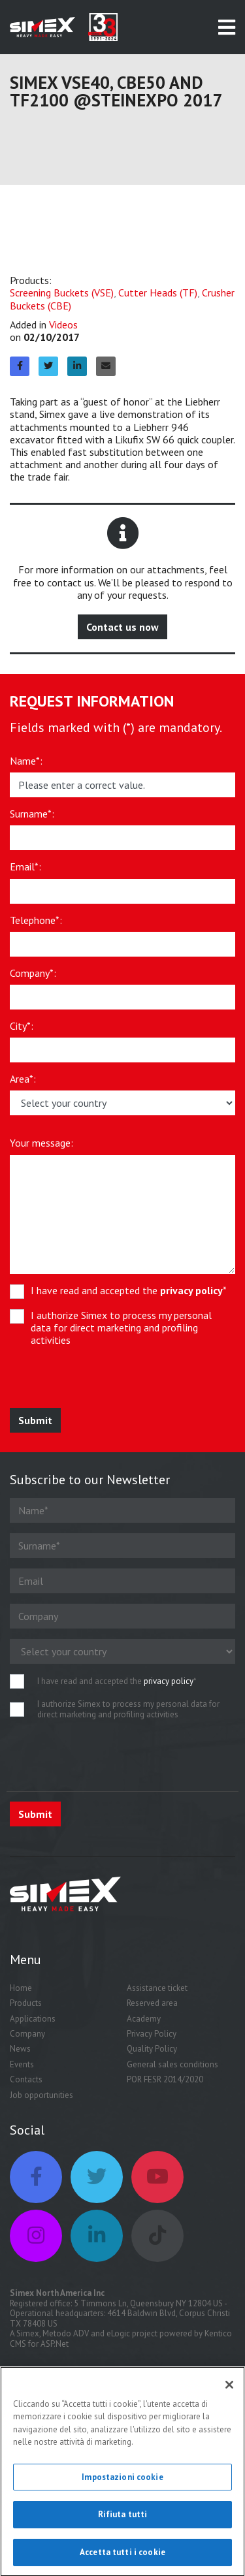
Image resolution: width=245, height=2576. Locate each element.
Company (27, 2033)
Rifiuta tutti (123, 2519)
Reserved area (152, 2003)
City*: (21, 1026)
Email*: (25, 867)
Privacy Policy (151, 2033)
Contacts (26, 2079)
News (20, 2048)
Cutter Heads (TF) (157, 292)
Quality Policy (152, 2048)
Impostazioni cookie (122, 2481)
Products (26, 2003)
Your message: (41, 1143)
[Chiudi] (229, 2389)
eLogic (118, 2333)
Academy (144, 2018)
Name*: (26, 761)
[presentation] (106, 1382)
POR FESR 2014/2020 (165, 2079)
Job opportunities (41, 2095)
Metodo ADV (65, 2333)
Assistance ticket (157, 1988)
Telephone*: (36, 920)
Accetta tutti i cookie (122, 2557)
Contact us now (122, 626)
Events (22, 2064)
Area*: (23, 1079)
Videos (63, 324)
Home (21, 1988)
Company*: (33, 973)
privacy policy (191, 1290)
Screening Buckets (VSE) (62, 292)
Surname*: (32, 814)
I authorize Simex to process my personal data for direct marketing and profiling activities (121, 1327)
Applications (33, 2018)
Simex (27, 2333)
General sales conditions (172, 2064)
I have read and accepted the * (129, 1290)
